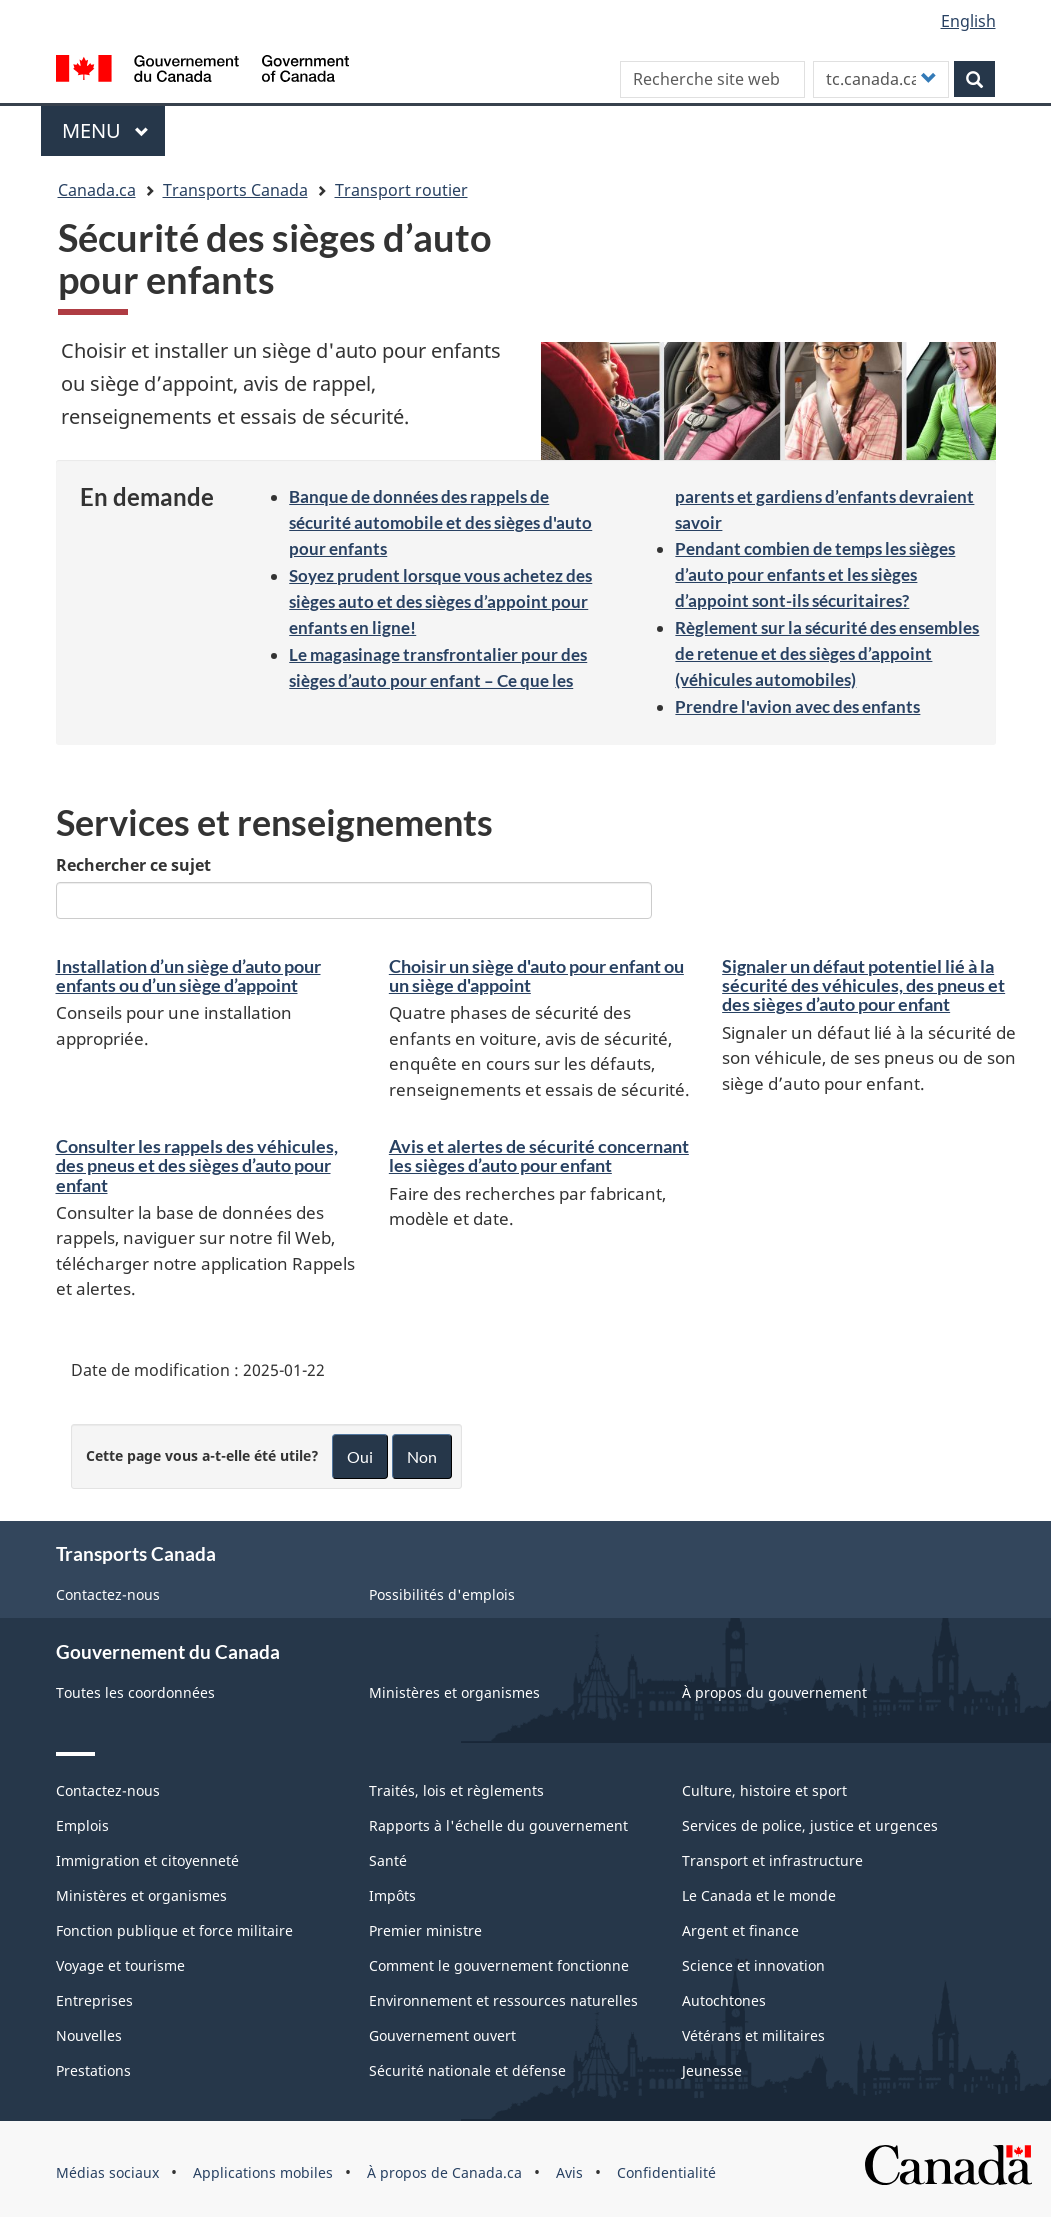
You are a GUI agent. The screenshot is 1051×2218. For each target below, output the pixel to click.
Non (422, 1456)
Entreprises (94, 2000)
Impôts (392, 1895)
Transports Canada (235, 190)
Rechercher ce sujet (133, 865)
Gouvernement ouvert (442, 2035)
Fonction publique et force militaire (174, 1930)
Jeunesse (712, 2070)
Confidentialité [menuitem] (666, 2172)
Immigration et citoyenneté (147, 1860)
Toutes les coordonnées (135, 1692)
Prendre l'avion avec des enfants (797, 706)
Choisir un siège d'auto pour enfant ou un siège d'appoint (536, 976)
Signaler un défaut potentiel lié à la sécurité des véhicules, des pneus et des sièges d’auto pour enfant (863, 986)
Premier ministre (425, 1930)
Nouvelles (89, 2035)
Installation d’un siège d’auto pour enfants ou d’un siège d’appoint (188, 976)
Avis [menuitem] (569, 2172)
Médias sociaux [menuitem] (107, 2172)
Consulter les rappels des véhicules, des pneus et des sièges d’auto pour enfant (197, 1166)
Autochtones (724, 2000)
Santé (388, 1860)
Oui (360, 1456)
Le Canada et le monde (759, 1895)
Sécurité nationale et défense (467, 2070)
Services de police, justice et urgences (810, 1825)
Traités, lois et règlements (456, 1790)
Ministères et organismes (454, 1692)
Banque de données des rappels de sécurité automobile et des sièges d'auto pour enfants (440, 522)
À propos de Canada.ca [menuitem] (444, 2172)
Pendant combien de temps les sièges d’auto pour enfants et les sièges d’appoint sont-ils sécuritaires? (815, 574)
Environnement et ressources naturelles (503, 2000)
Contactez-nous (108, 1594)
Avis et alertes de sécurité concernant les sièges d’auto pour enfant (539, 1156)
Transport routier (401, 190)
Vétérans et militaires (753, 2035)
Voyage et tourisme (120, 1965)
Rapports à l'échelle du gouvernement (498, 1825)
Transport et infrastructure (772, 1860)
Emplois (82, 1825)
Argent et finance (740, 1930)
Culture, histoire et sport (764, 1790)
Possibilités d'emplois (442, 1594)
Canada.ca (97, 190)
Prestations (93, 2070)
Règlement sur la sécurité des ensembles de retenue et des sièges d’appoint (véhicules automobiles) (827, 653)
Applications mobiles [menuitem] (263, 2172)
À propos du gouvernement (774, 1692)
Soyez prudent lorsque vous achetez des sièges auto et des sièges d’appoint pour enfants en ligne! (440, 601)
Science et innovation (753, 1965)
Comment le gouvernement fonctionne (499, 1965)
